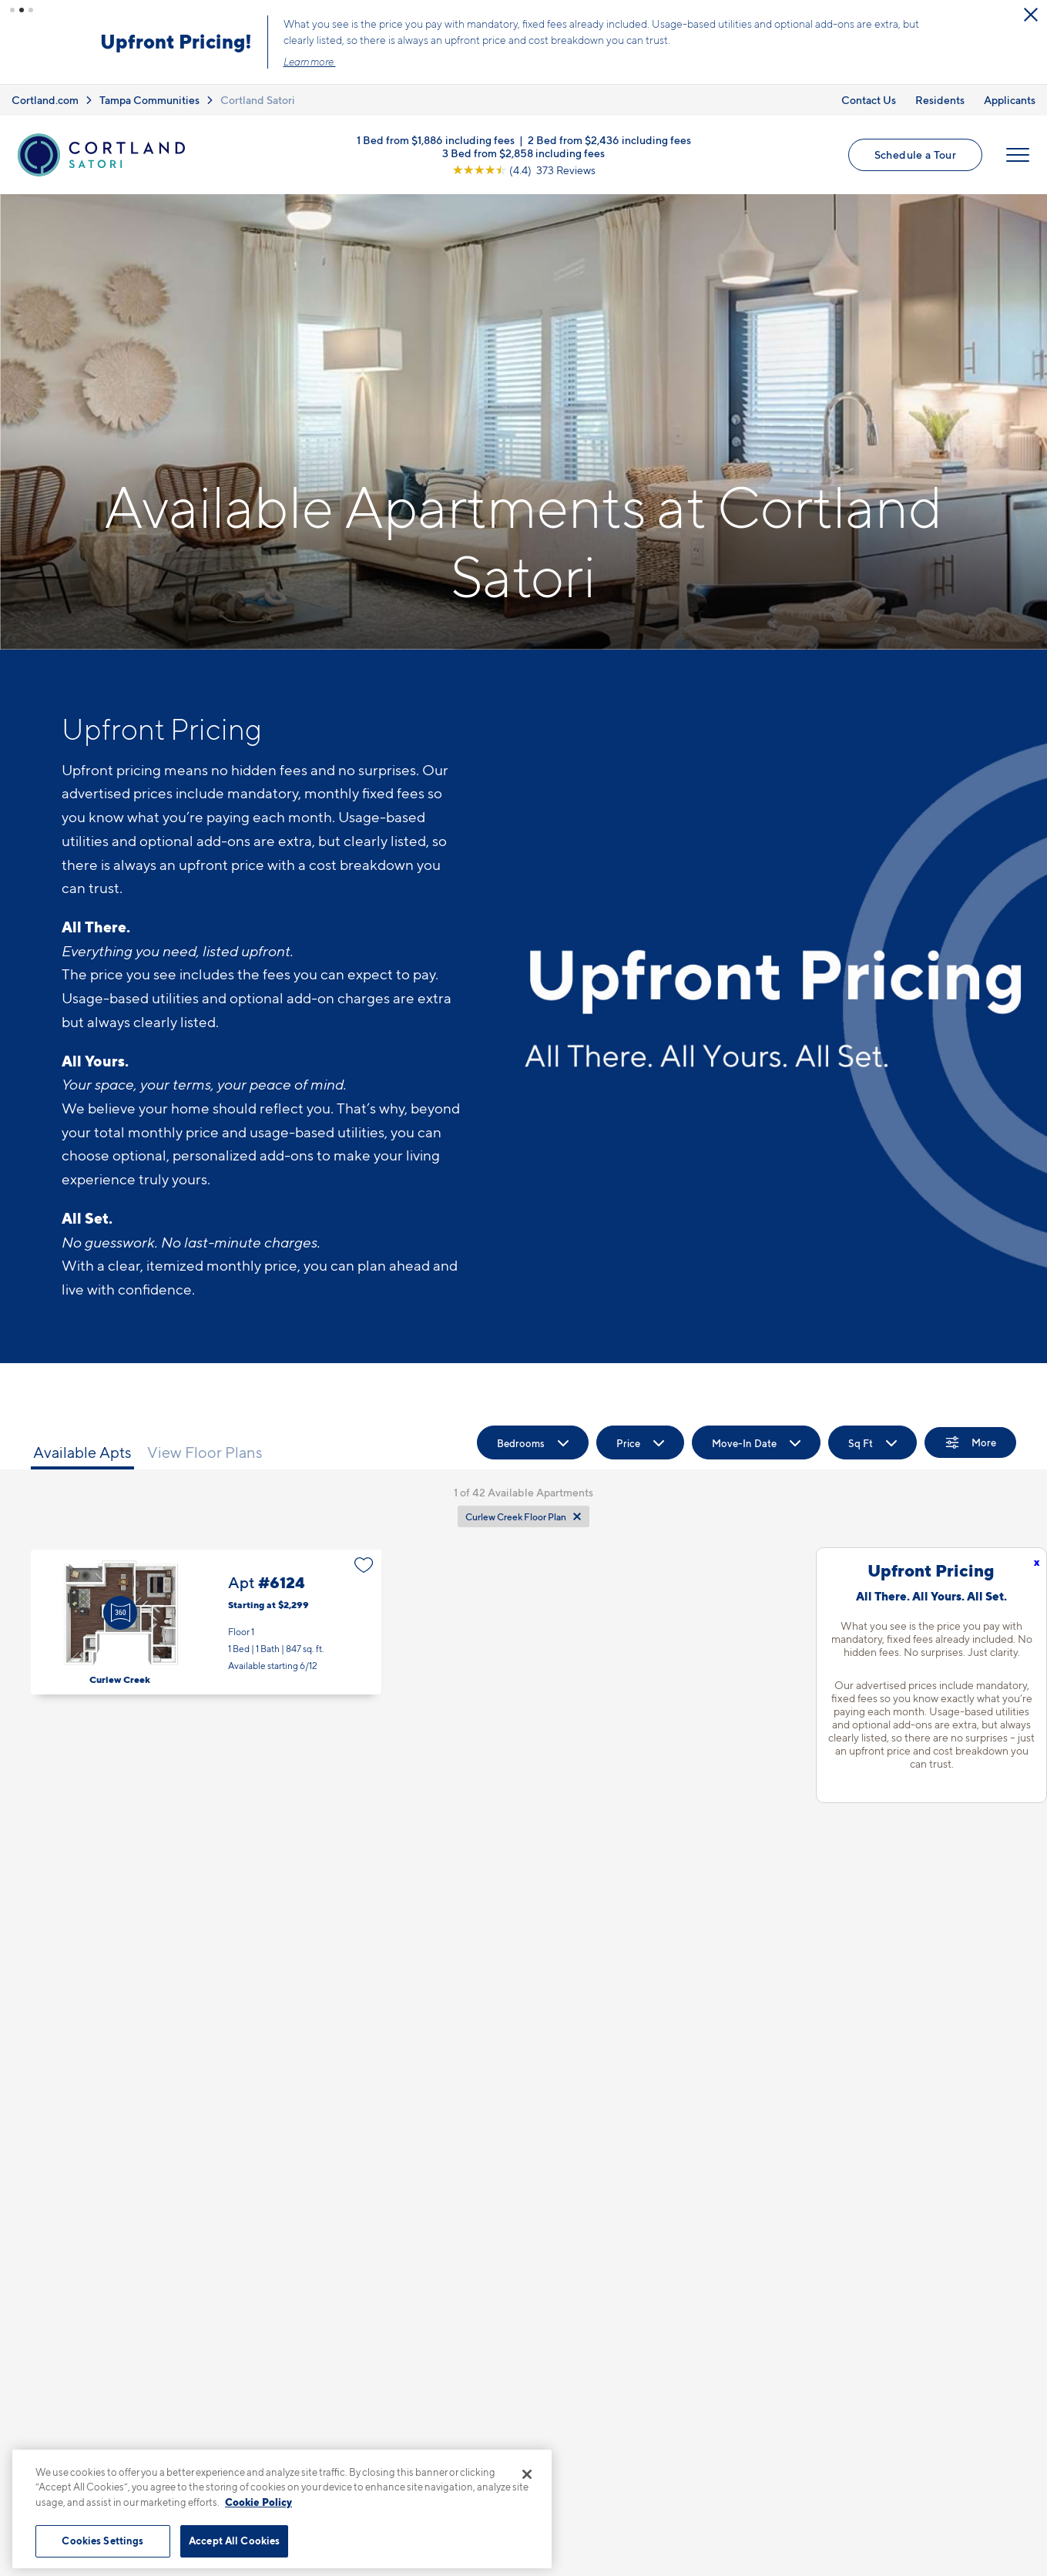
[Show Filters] (970, 1442)
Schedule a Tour (915, 154)
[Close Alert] (1031, 14)
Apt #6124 (206, 1622)
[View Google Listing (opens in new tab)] (524, 169)
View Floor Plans (205, 1452)
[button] (12, 10)
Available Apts (82, 1452)
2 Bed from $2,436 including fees (609, 139)
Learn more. (310, 61)
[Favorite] (364, 1565)
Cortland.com (45, 99)
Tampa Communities (149, 99)
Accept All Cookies (234, 2540)
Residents (940, 99)
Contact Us (868, 99)
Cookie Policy (258, 2502)
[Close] (527, 2474)
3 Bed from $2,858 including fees (523, 152)
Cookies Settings (102, 2540)
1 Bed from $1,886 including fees (436, 139)
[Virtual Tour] (120, 1613)
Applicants (1009, 99)
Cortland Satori (257, 99)
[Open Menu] (1017, 155)
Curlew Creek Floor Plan (515, 1517)
